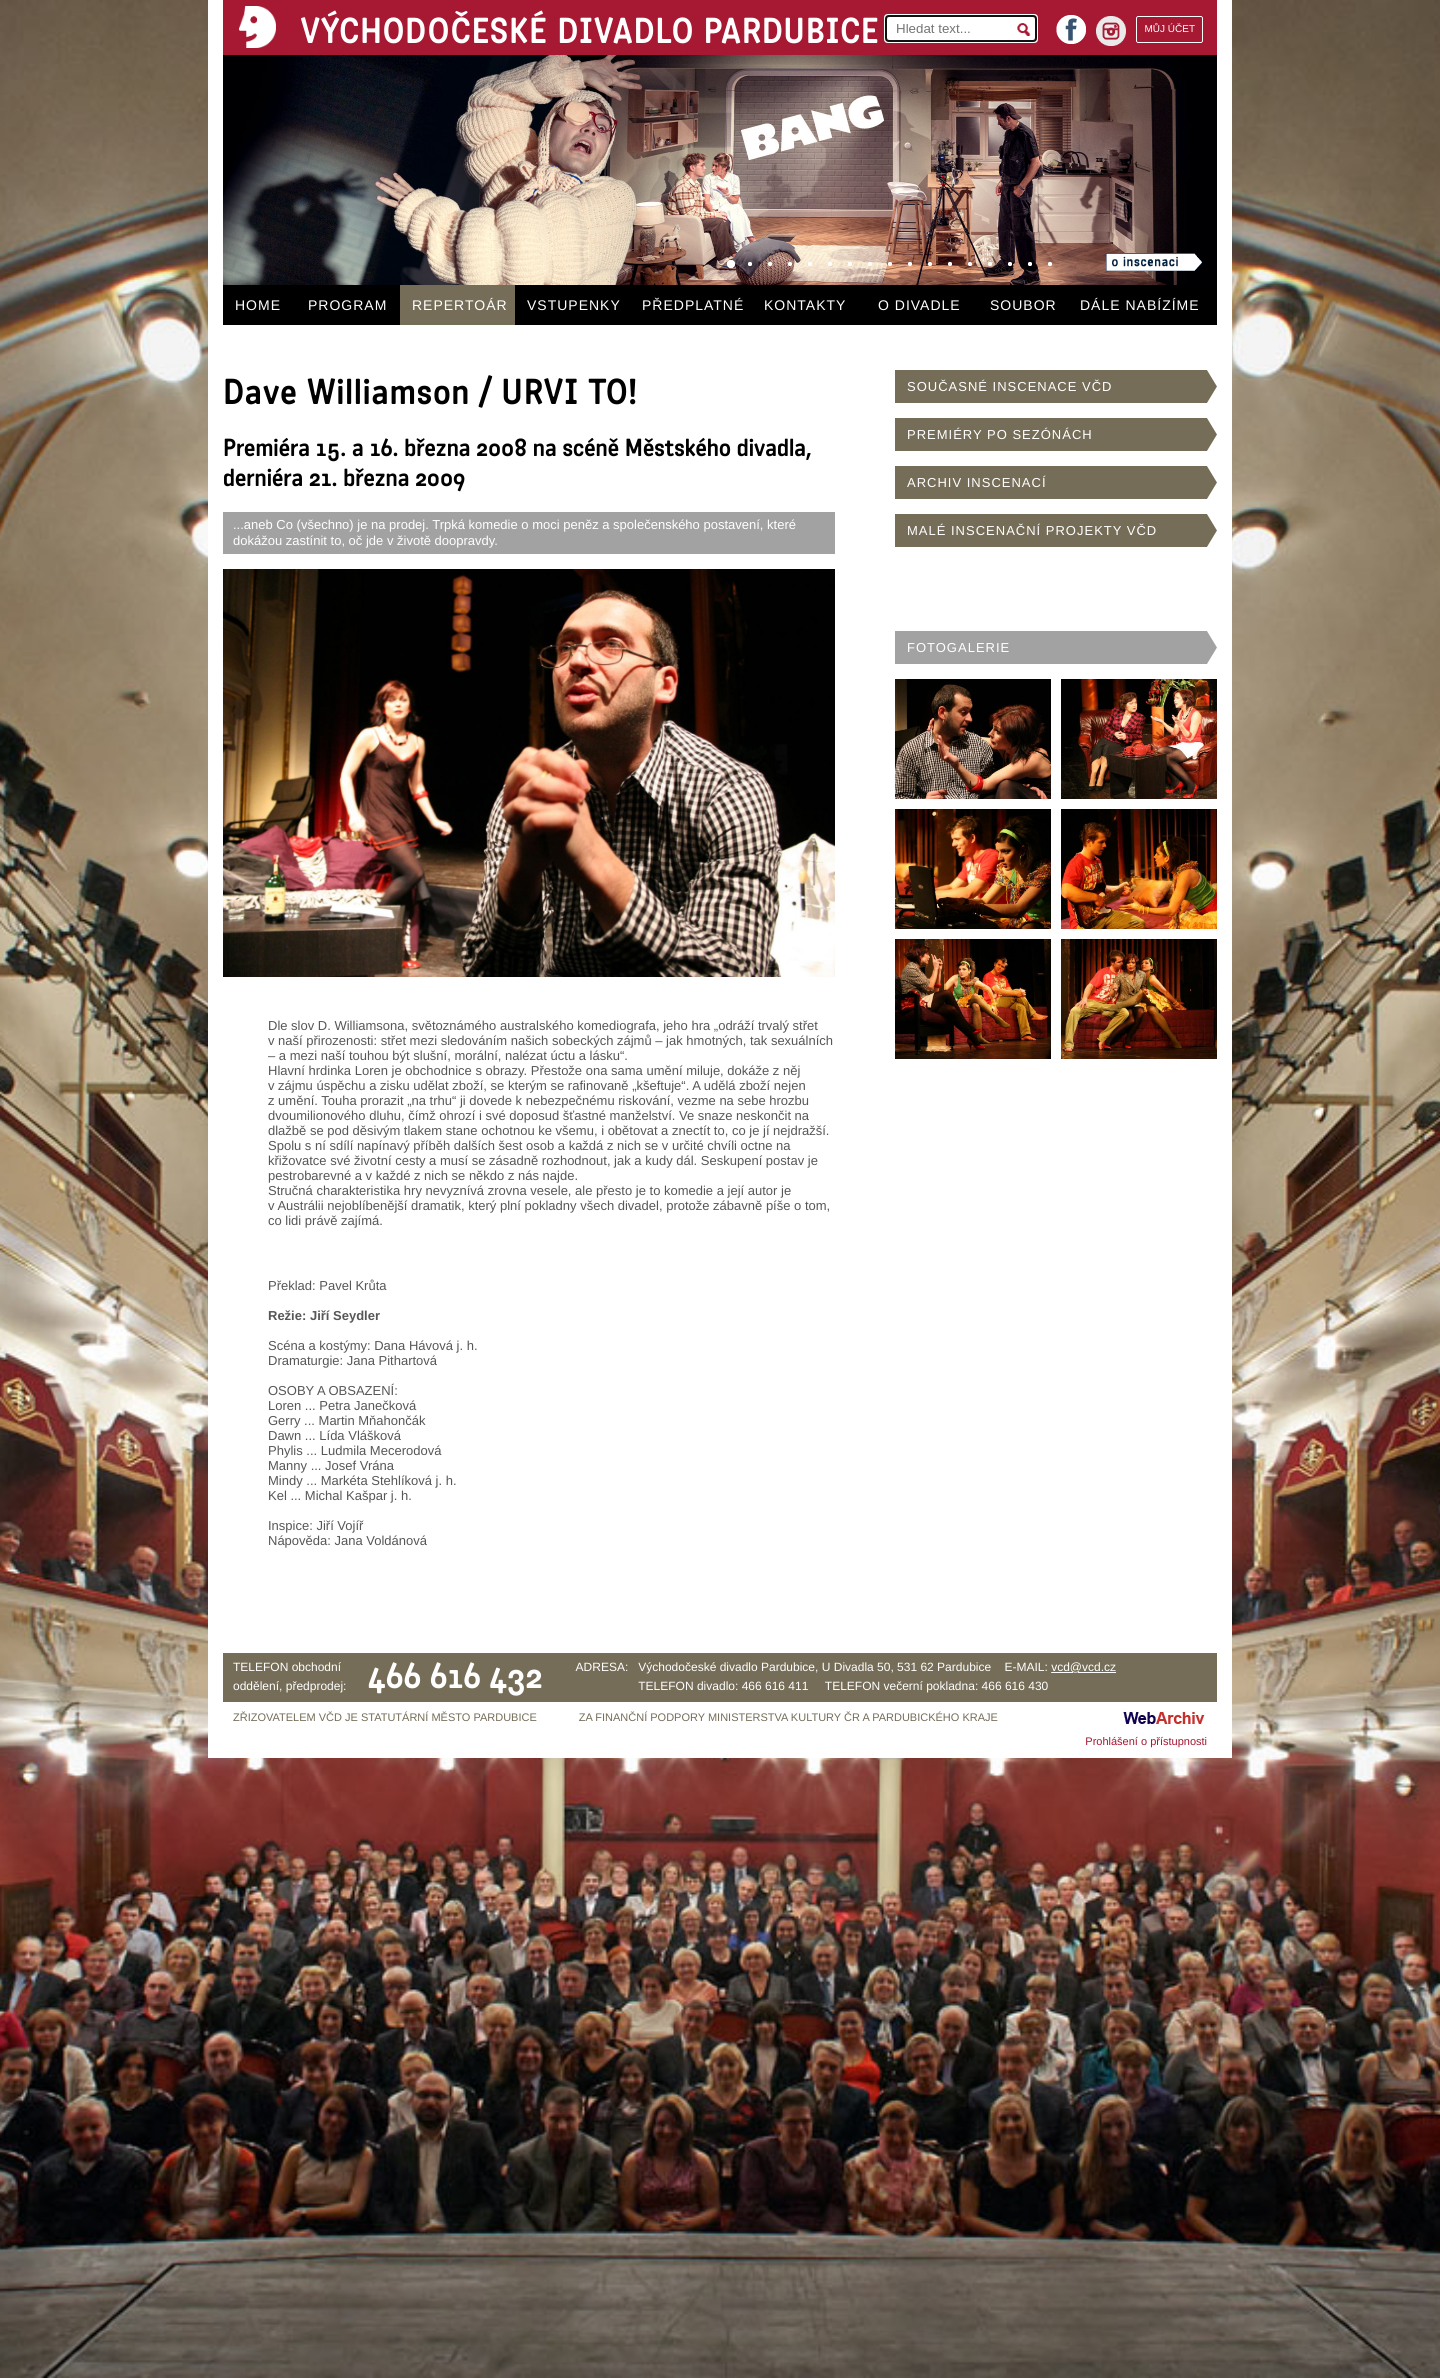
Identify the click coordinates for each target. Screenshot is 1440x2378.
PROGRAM (347, 305)
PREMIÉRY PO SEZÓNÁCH (1000, 434)
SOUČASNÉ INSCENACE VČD (1009, 386)
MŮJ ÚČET (1169, 29)
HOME (258, 305)
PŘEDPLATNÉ (693, 305)
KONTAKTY (805, 305)
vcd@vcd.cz (1083, 1667)
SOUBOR (1023, 305)
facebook (1071, 23)
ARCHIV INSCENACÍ (977, 482)
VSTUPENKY (574, 305)
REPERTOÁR (460, 305)
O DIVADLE (919, 305)
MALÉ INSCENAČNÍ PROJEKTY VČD (1032, 530)
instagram (1111, 31)
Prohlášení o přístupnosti (1146, 1742)
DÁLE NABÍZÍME (1140, 305)
